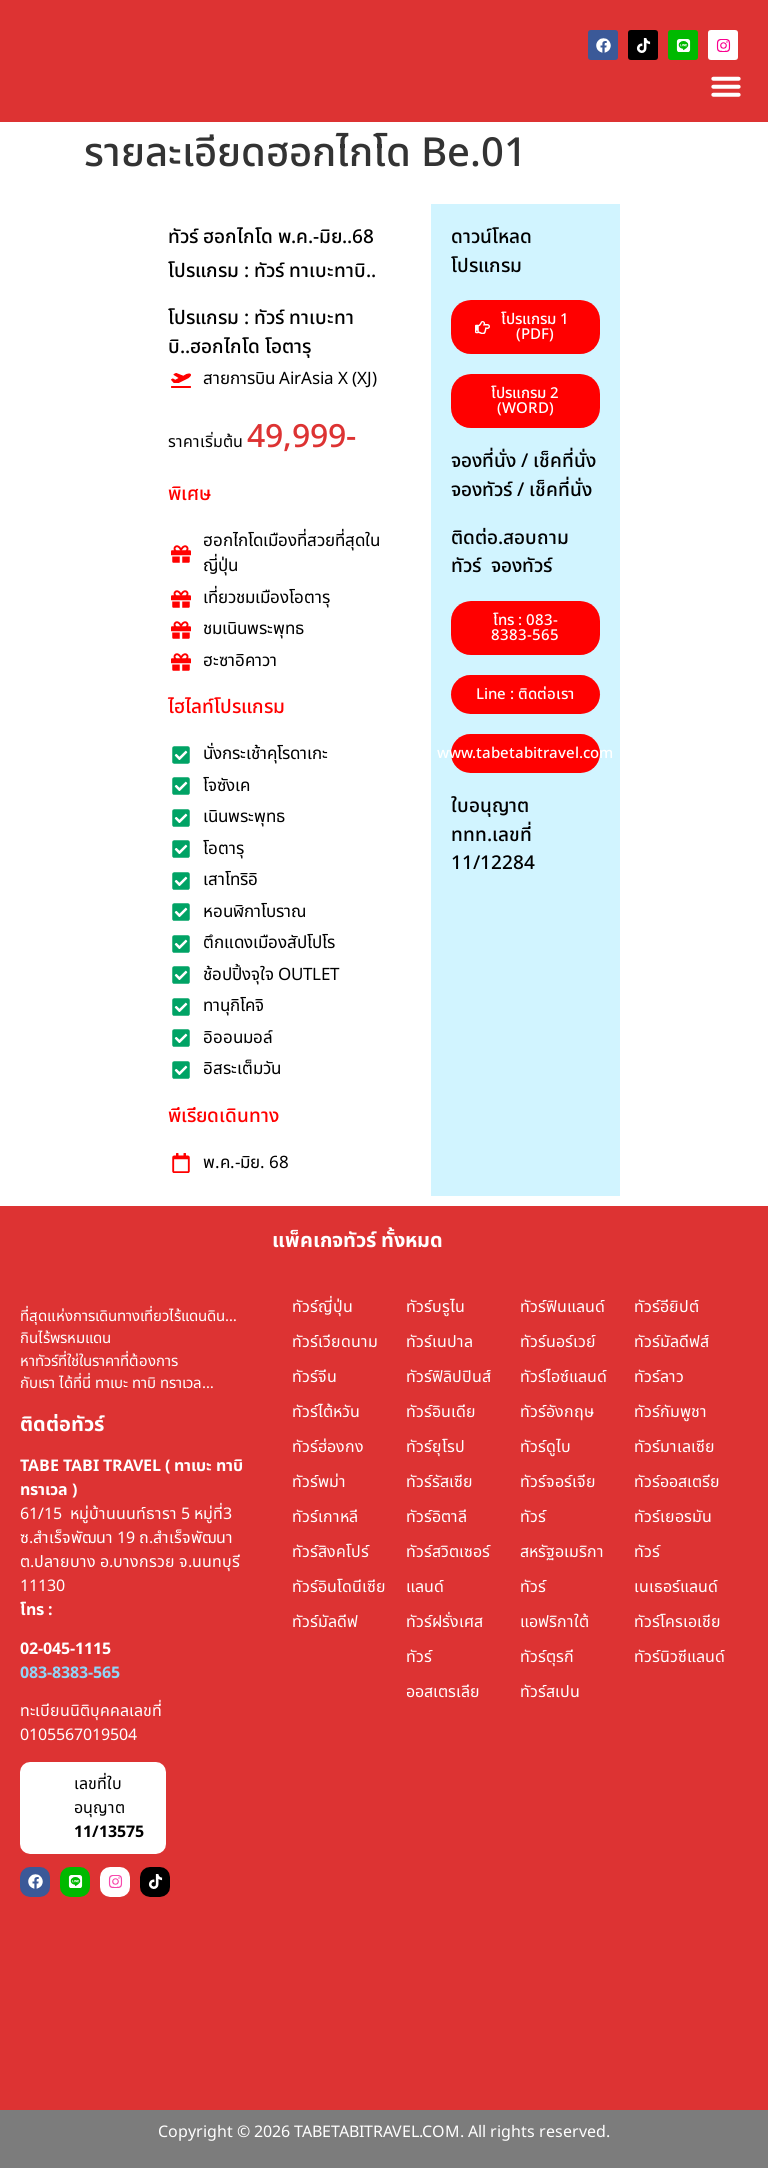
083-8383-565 (70, 1673)
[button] (525, 401)
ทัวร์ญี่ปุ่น (322, 1307)
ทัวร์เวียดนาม (335, 1342)
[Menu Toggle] (726, 86)
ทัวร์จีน (314, 1377)
